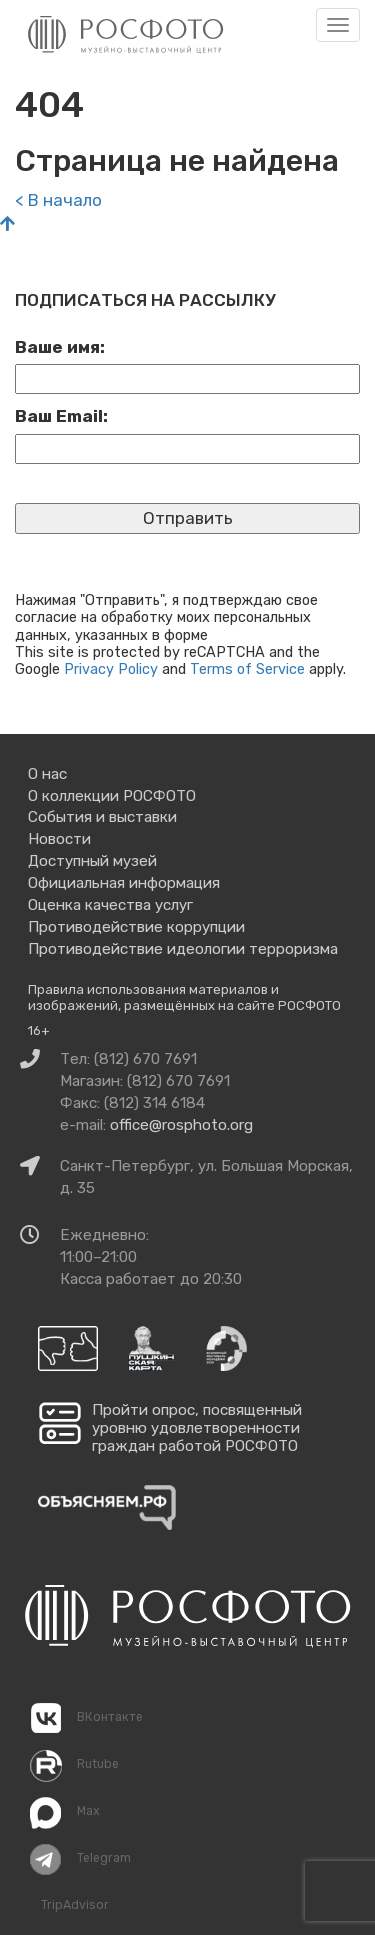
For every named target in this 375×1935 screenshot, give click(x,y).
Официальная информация (124, 883)
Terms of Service (247, 669)
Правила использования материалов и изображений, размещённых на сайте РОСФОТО (184, 997)
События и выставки (102, 817)
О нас (47, 774)
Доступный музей (92, 861)
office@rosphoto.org (181, 1125)
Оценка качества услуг (110, 905)
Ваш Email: (61, 416)
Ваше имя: (60, 347)
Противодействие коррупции (136, 927)
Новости (59, 839)
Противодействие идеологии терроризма (183, 949)
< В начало (58, 200)
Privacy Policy (111, 669)
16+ (39, 1030)
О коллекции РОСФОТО (112, 796)
